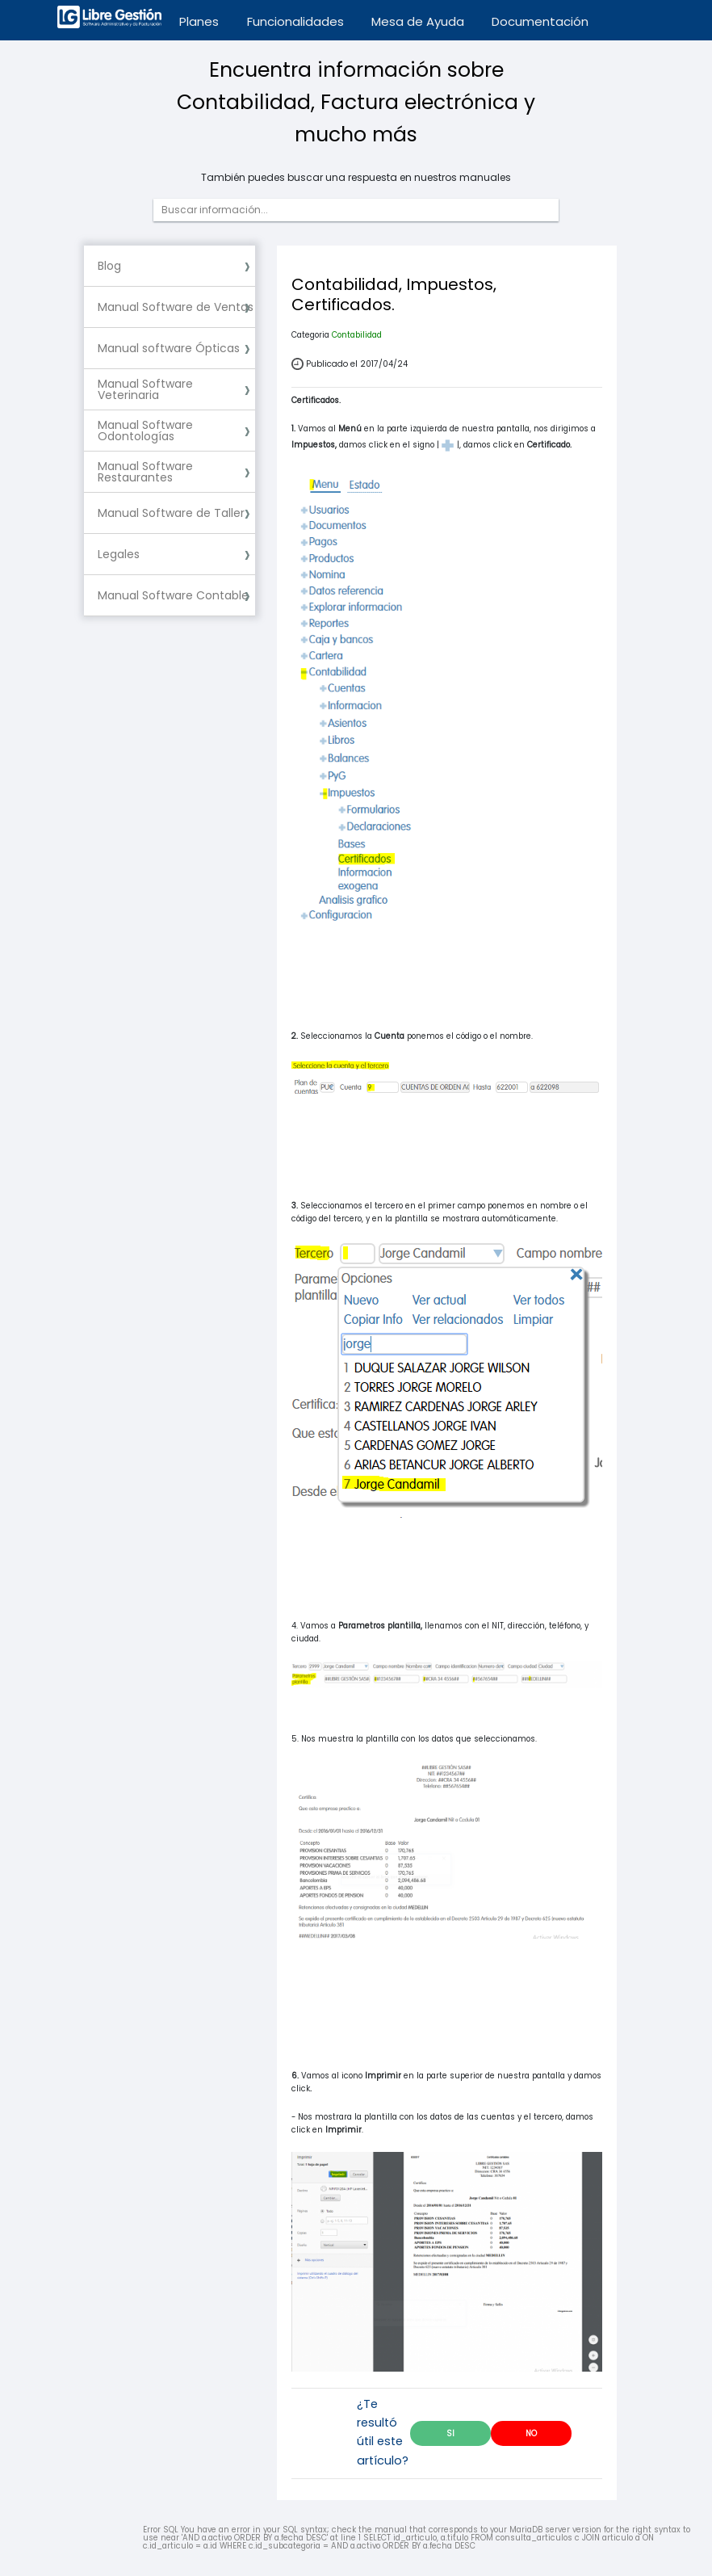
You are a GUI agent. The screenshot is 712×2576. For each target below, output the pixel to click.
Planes (199, 21)
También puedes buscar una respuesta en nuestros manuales (356, 178)
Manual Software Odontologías (145, 430)
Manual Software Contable (173, 595)
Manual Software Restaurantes (145, 472)
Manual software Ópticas (169, 348)
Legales (119, 554)
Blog (109, 266)
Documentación (540, 21)
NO (531, 2433)
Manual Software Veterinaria (145, 389)
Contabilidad (357, 335)
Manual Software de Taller (171, 513)
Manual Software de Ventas (175, 307)
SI (450, 2433)
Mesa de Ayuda (417, 21)
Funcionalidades (295, 21)
